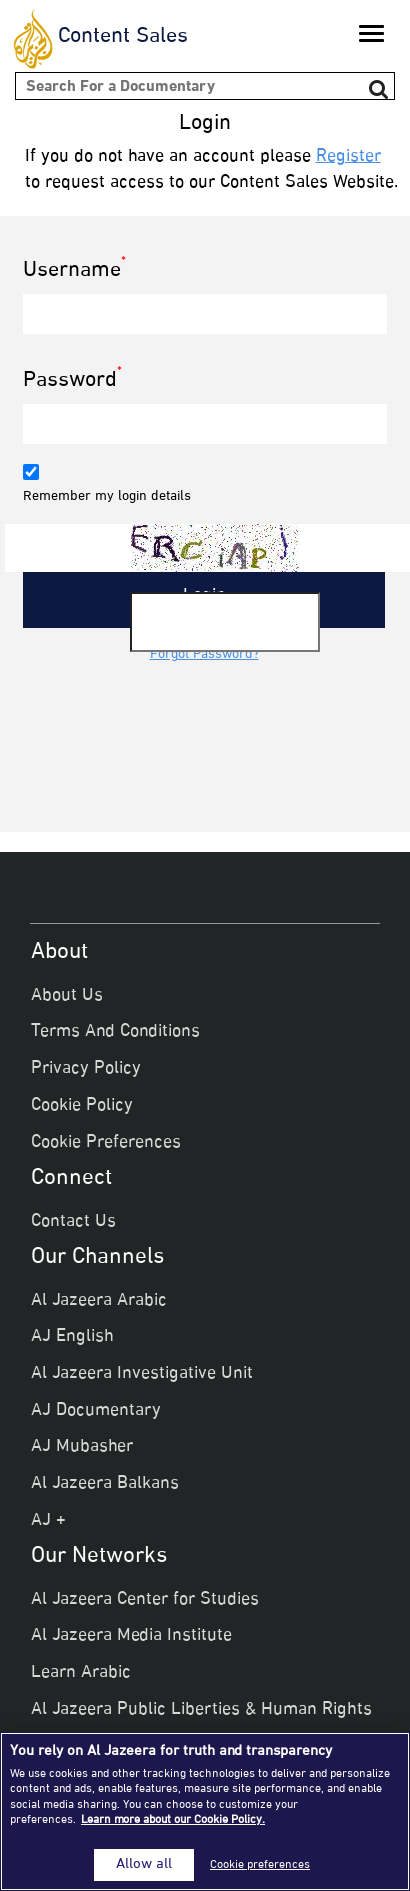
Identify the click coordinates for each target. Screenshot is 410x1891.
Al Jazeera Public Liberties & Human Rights (201, 1710)
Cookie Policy (82, 1106)
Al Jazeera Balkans (105, 1484)
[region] (205, 1811)
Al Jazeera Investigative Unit (142, 1374)
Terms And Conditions (115, 1032)
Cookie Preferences (106, 1143)
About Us (67, 996)
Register (348, 157)
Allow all (144, 1865)
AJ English (72, 1337)
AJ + (48, 1521)
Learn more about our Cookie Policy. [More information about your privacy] (173, 1820)
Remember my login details (107, 497)
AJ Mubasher (82, 1447)
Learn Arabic (81, 1673)
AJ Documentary (96, 1411)
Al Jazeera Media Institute (131, 1636)
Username (74, 271)
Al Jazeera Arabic (99, 1301)
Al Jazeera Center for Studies (145, 1600)
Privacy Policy (86, 1069)
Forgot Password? (204, 655)
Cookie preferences (260, 1865)
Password (72, 381)
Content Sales (123, 37)
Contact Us (73, 1222)
